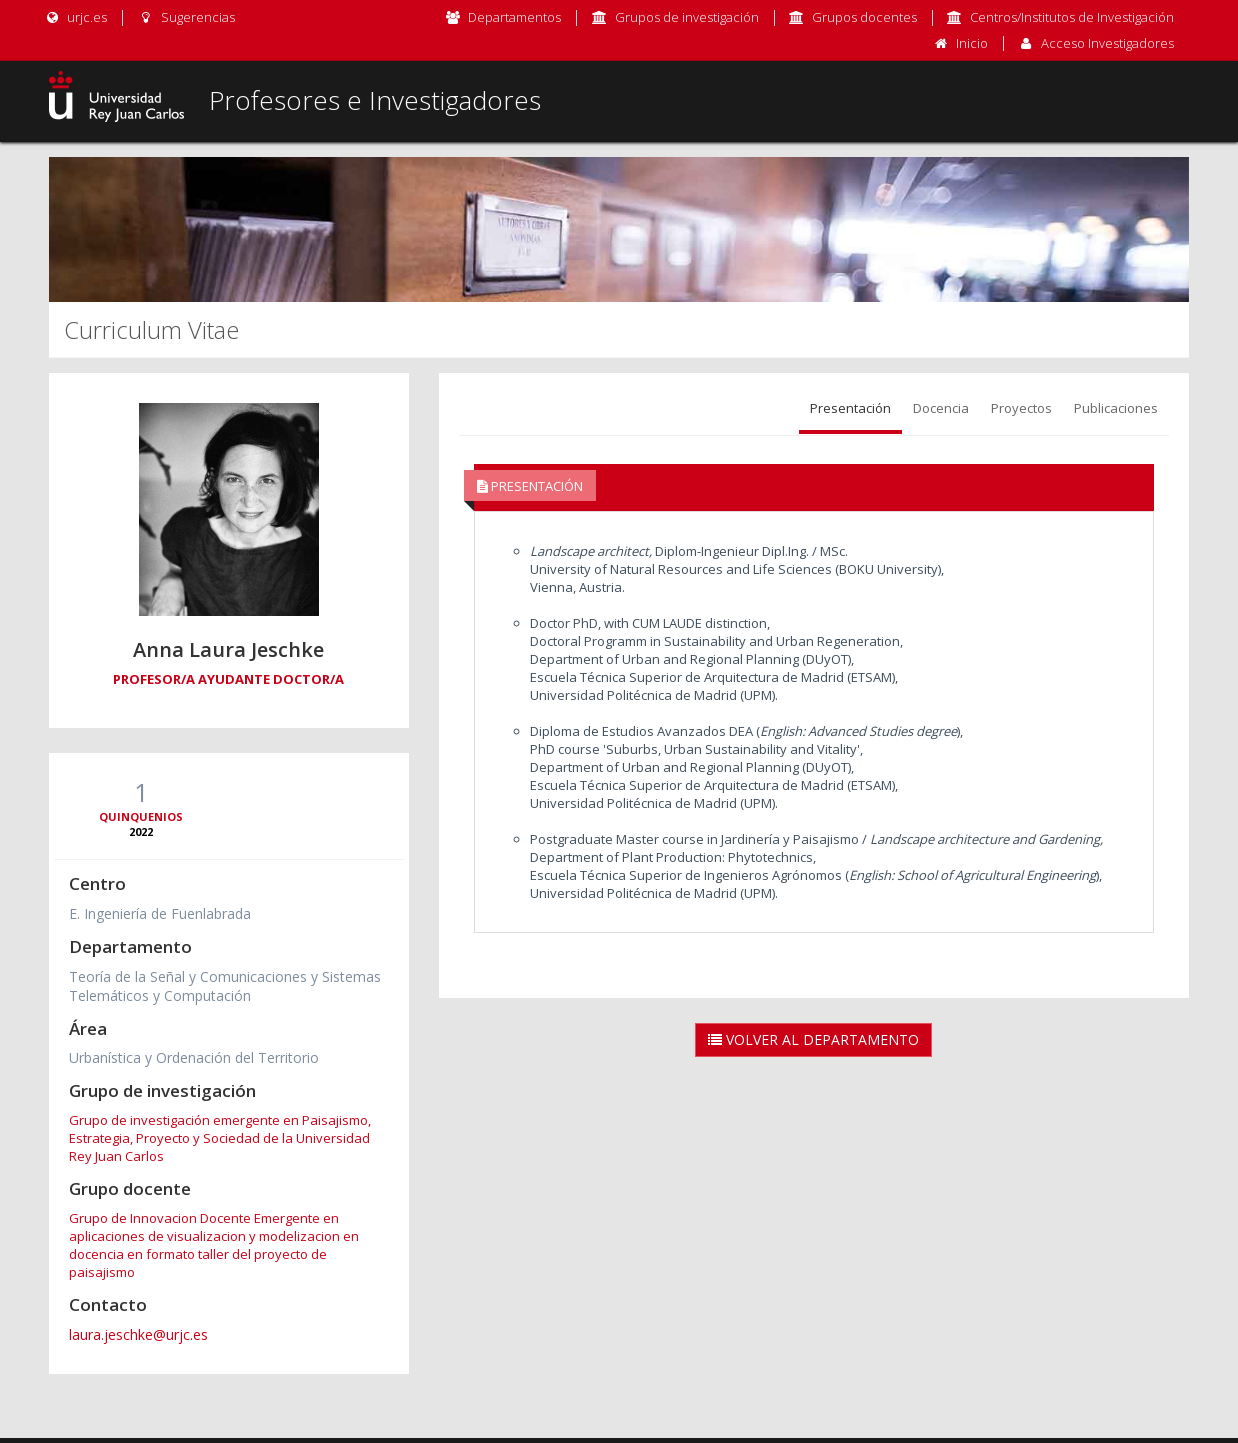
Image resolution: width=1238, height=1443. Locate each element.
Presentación (850, 408)
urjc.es (75, 17)
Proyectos (1021, 408)
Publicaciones (1116, 408)
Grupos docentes (864, 17)
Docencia (941, 408)
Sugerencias (185, 17)
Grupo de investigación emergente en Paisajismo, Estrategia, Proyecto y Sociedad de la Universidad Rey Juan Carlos (220, 1138)
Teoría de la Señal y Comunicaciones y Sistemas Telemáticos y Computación (225, 986)
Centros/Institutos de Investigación (1072, 17)
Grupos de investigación (687, 17)
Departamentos (514, 17)
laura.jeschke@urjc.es (138, 1334)
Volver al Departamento (813, 1039)
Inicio (972, 43)
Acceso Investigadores (1107, 43)
